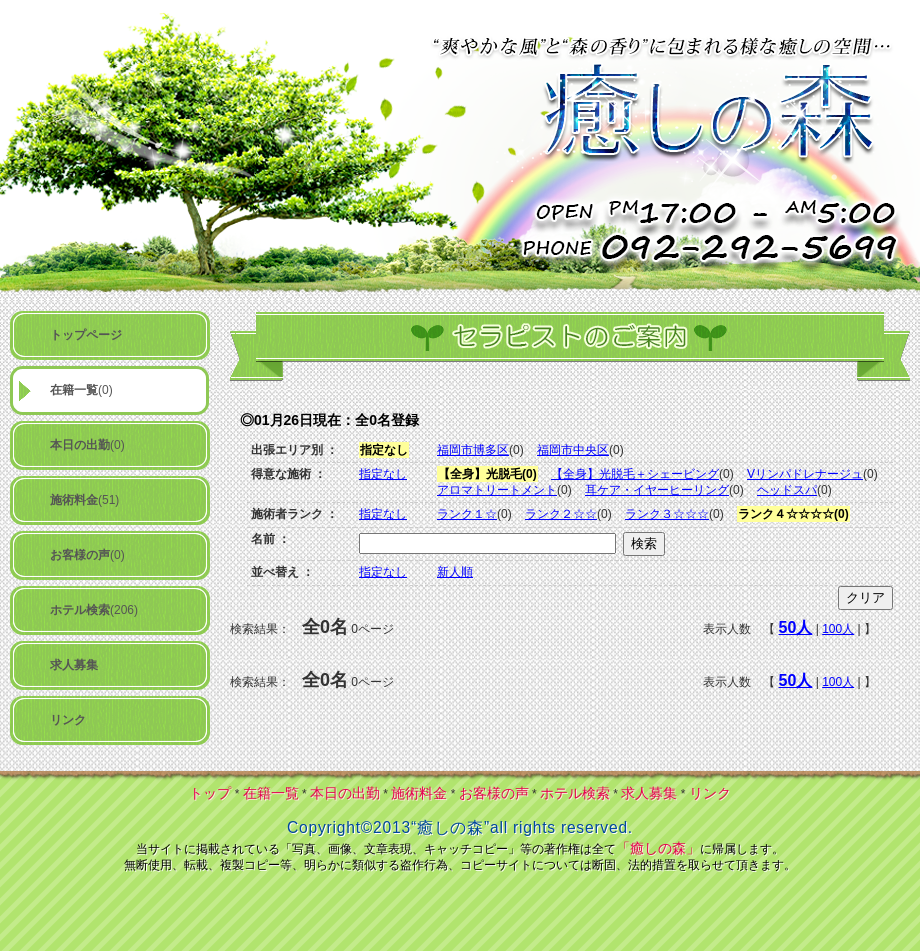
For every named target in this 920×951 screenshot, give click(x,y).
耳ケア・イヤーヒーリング (657, 490)
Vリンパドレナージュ (805, 474)
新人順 (455, 572)
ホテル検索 (575, 793)
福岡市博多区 (473, 450)
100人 (838, 629)
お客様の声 (494, 793)
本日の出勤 (345, 793)
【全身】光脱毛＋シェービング (635, 474)
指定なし (383, 474)
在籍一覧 (271, 793)
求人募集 (649, 793)
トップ (210, 793)
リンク (710, 793)
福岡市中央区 (573, 450)
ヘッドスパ (787, 490)
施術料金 (419, 793)
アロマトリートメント (497, 490)
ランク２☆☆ (561, 514)
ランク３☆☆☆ (667, 514)
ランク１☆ (467, 514)
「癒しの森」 (658, 848)
